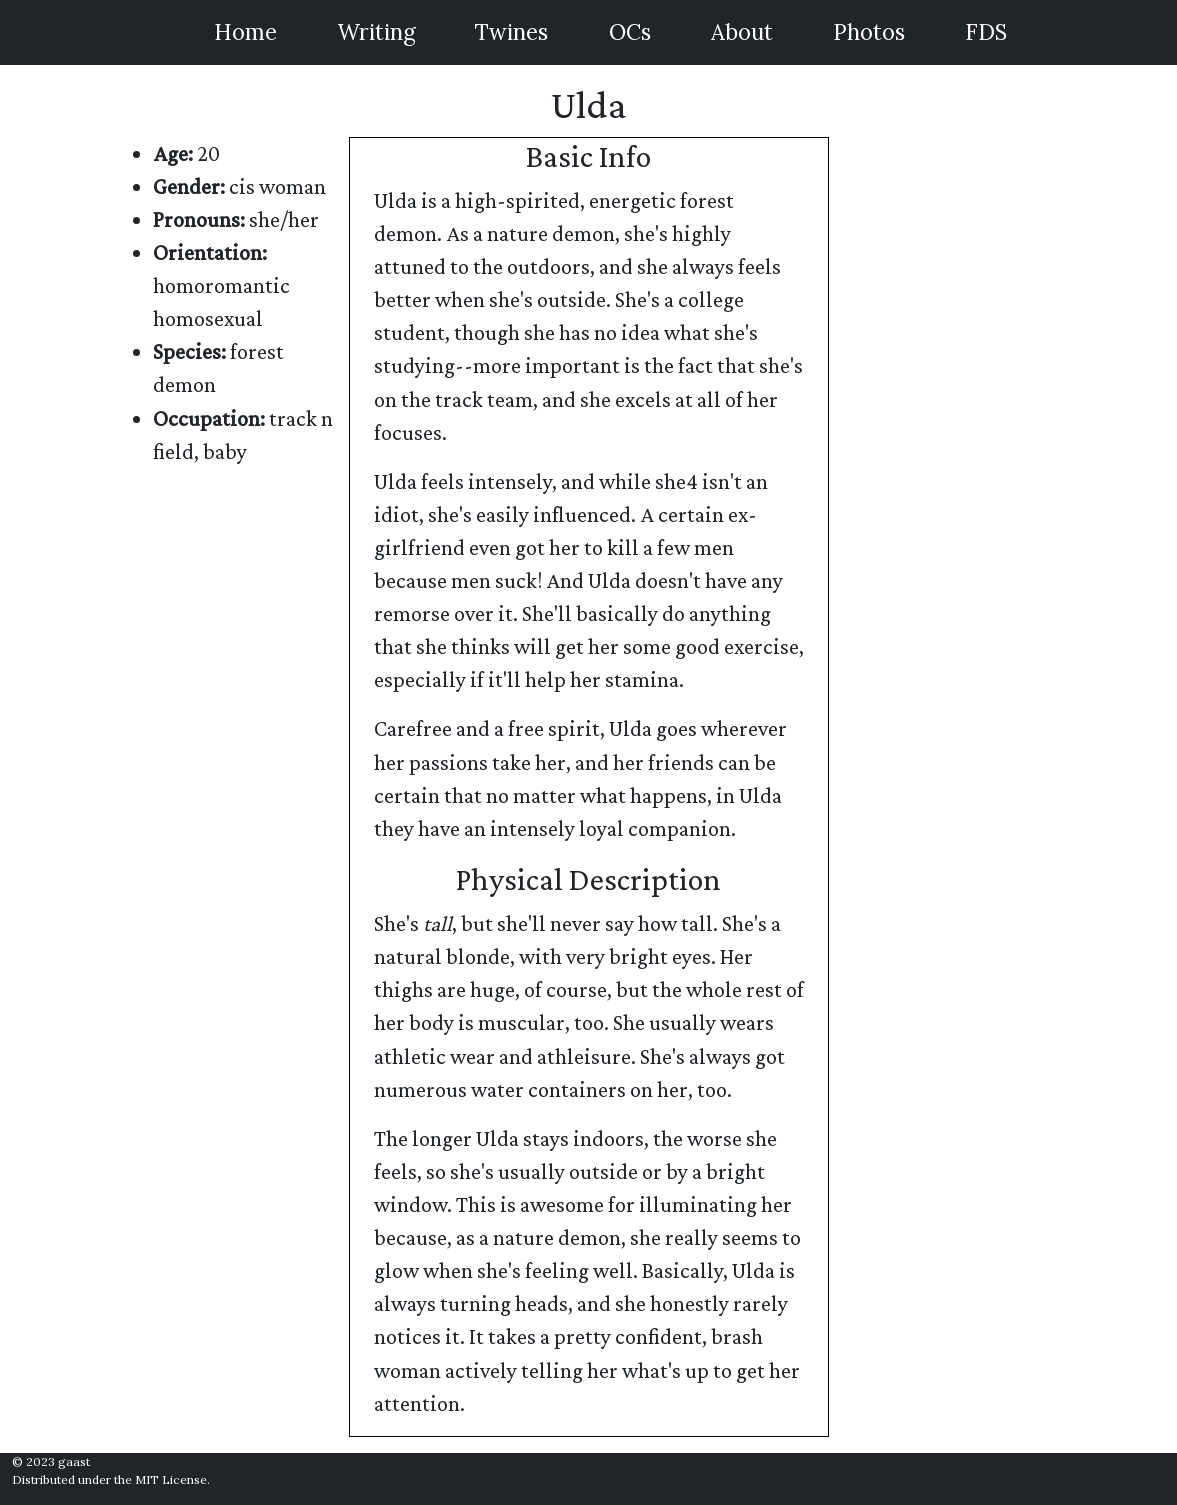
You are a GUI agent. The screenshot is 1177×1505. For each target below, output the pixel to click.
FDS (986, 32)
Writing (376, 32)
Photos (869, 32)
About (742, 32)
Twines (511, 32)
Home (245, 32)
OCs (630, 32)
